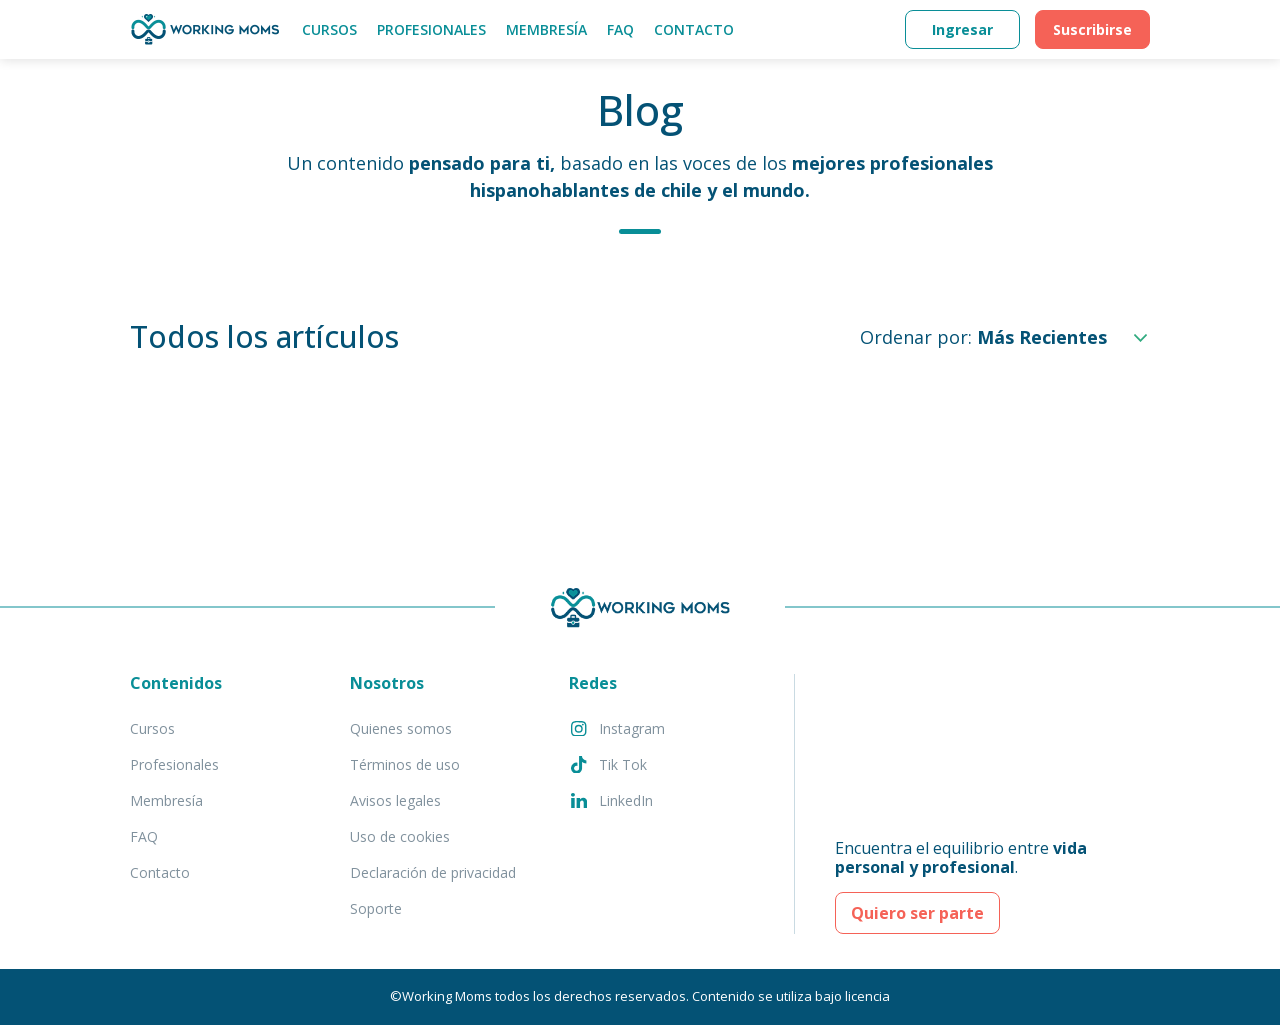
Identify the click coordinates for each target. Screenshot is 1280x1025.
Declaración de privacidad (433, 872)
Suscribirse (1092, 29)
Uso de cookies (400, 836)
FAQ (620, 29)
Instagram (617, 728)
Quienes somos (401, 728)
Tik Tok (608, 764)
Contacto (694, 29)
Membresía (546, 29)
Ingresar (962, 29)
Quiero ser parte (917, 913)
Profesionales (431, 29)
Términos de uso (405, 764)
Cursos (329, 29)
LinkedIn (611, 800)
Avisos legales (395, 800)
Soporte (376, 908)
